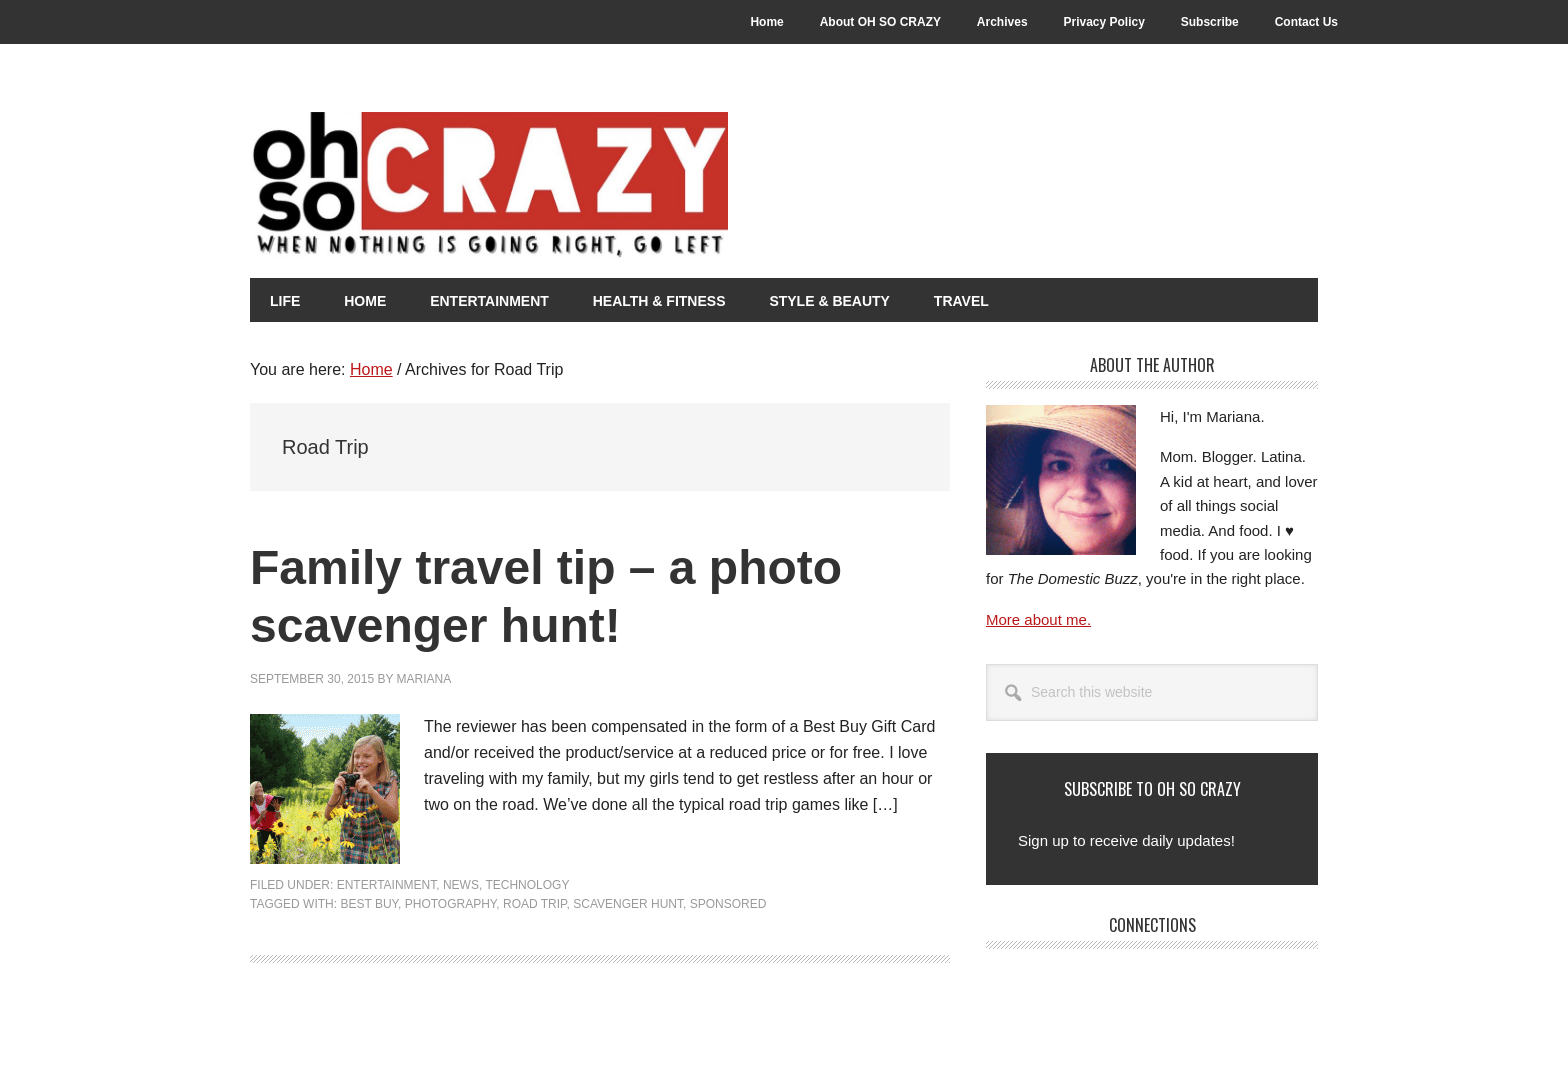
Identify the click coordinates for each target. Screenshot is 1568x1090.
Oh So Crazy (600, 187)
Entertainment (387, 885)
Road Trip (535, 904)
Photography (451, 904)
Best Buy (369, 904)
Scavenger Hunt (628, 904)
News (461, 885)
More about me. (1038, 619)
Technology (527, 885)
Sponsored (728, 904)
